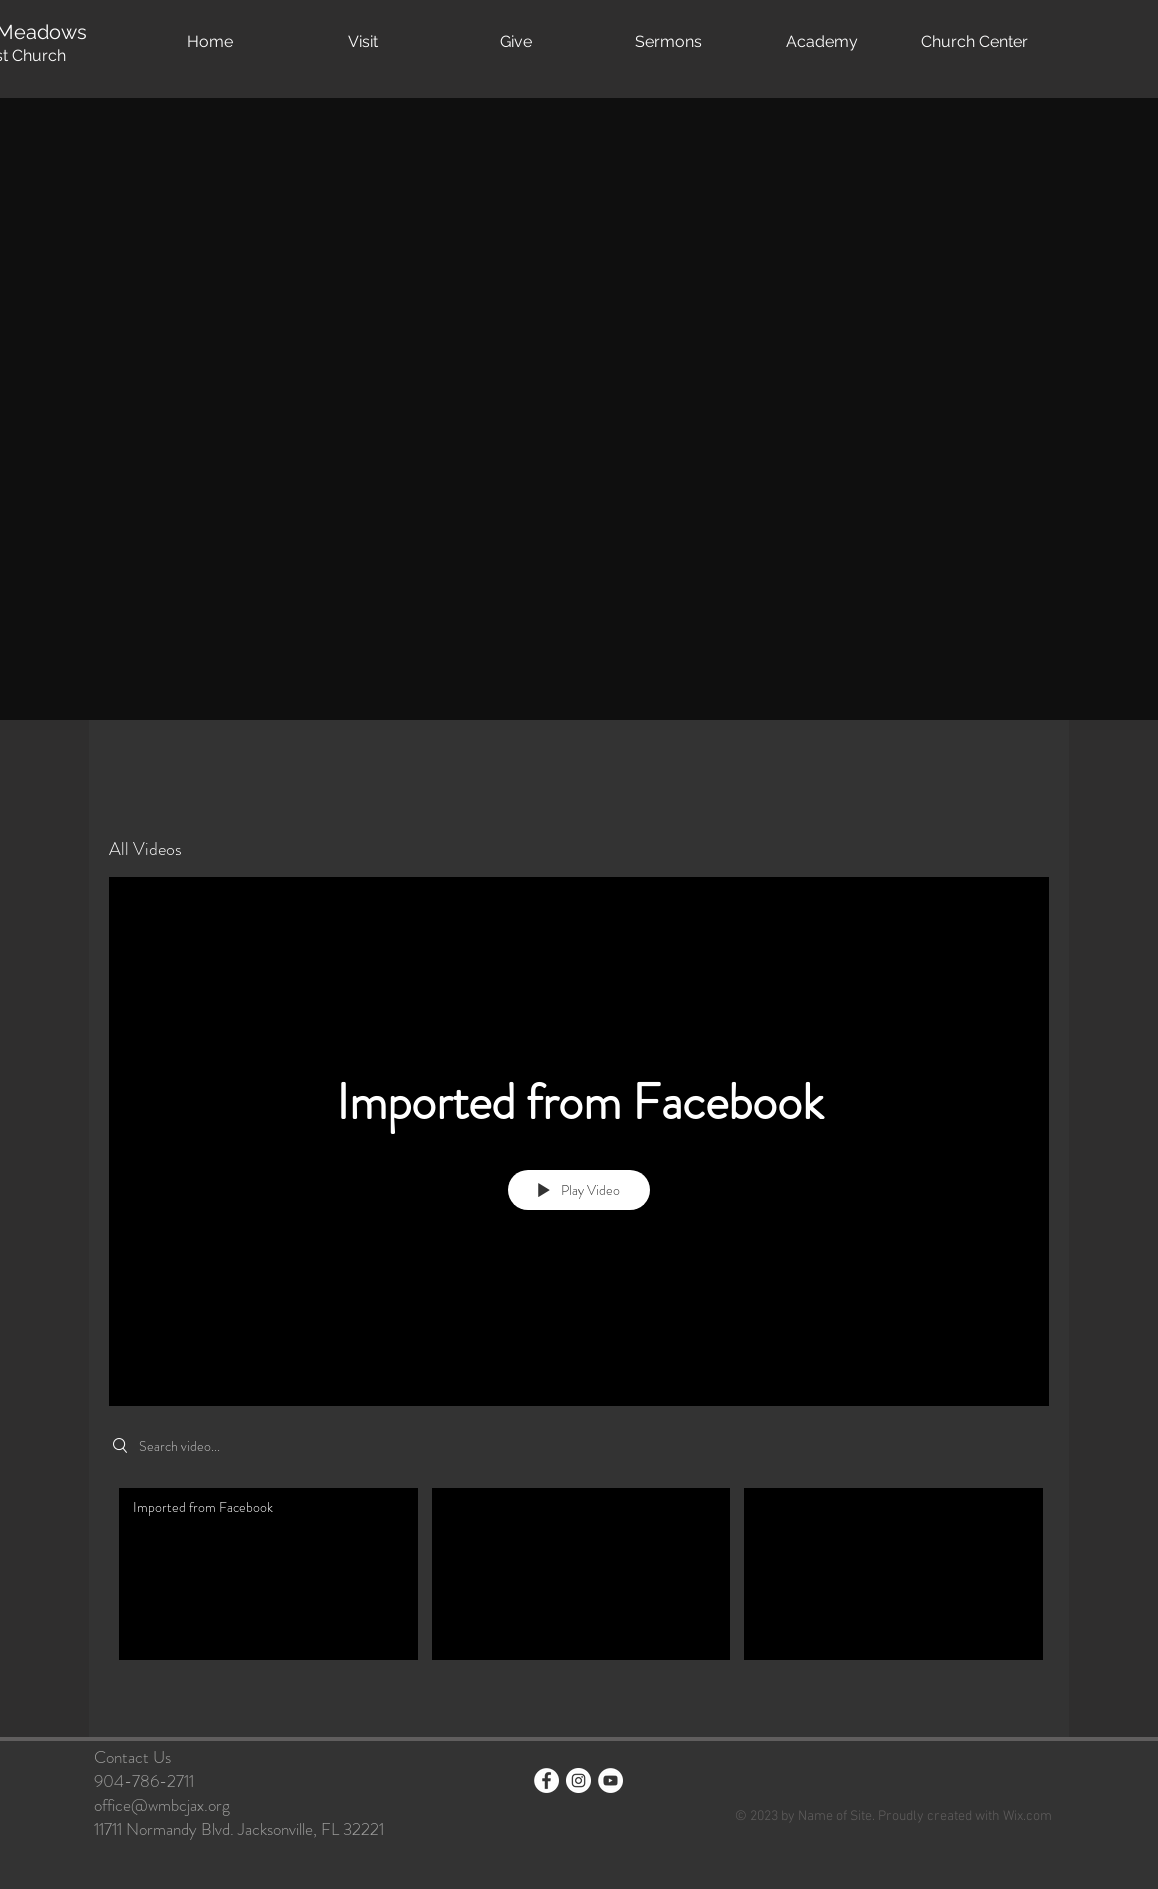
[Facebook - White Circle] (546, 1780)
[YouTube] (610, 1780)
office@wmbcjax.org (162, 1805)
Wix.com (1027, 1816)
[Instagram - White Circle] (578, 1780)
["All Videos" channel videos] (579, 1597)
